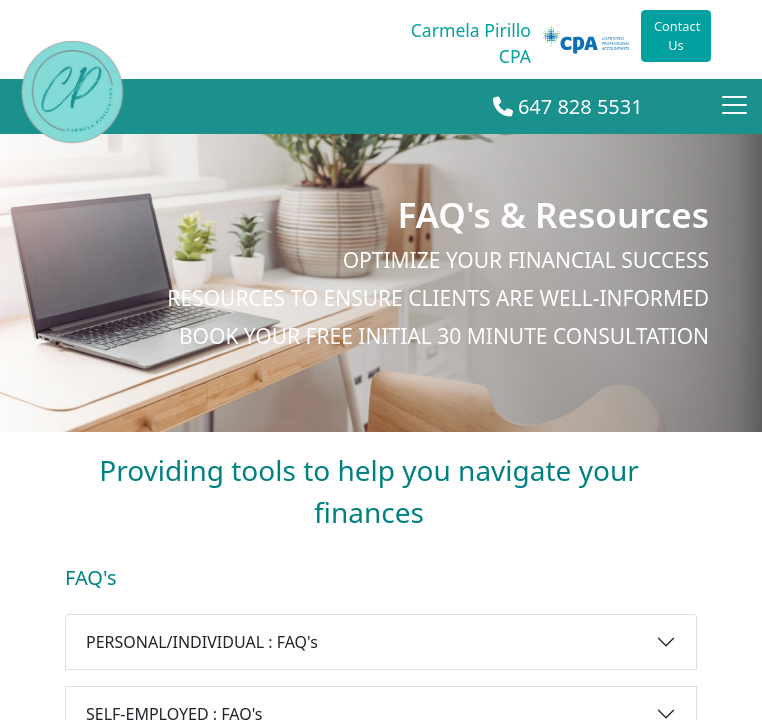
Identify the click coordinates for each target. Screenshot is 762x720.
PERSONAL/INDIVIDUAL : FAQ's (202, 642)
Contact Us (677, 35)
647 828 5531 (568, 106)
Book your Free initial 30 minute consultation (444, 336)
